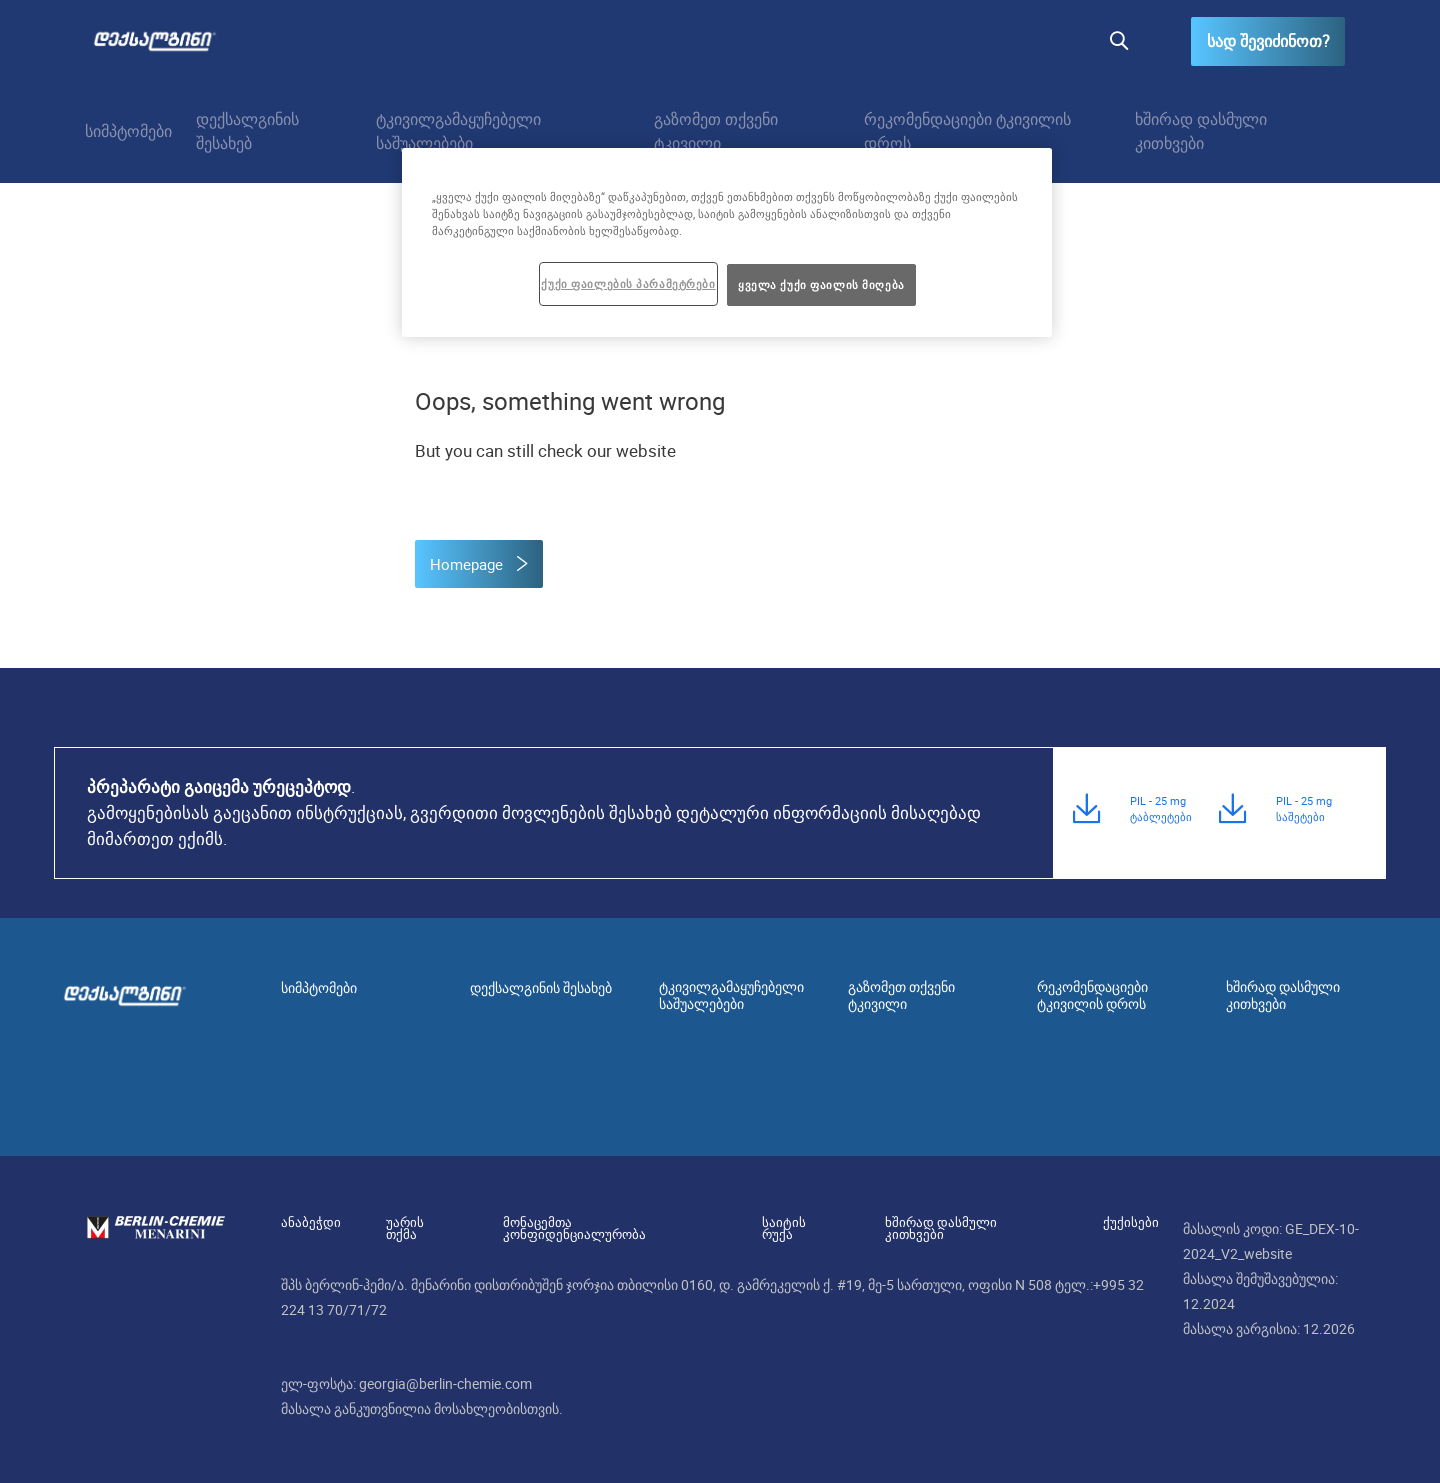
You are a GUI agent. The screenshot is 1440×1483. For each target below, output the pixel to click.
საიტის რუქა (787, 1222)
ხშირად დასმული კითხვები (1201, 131)
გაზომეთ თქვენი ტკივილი (716, 131)
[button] (1117, 41)
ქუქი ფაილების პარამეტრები (628, 283)
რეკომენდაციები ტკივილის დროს (967, 131)
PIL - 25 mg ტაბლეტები (1161, 815)
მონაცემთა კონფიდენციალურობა (600, 1222)
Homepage (468, 564)
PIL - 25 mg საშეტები (1304, 815)
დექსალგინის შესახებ (247, 131)
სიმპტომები (128, 131)
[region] (727, 242)
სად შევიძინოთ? (1267, 42)
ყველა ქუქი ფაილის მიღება (821, 284)
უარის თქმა (417, 1222)
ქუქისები (1108, 1222)
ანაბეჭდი (311, 1222)
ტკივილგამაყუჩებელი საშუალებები (458, 131)
